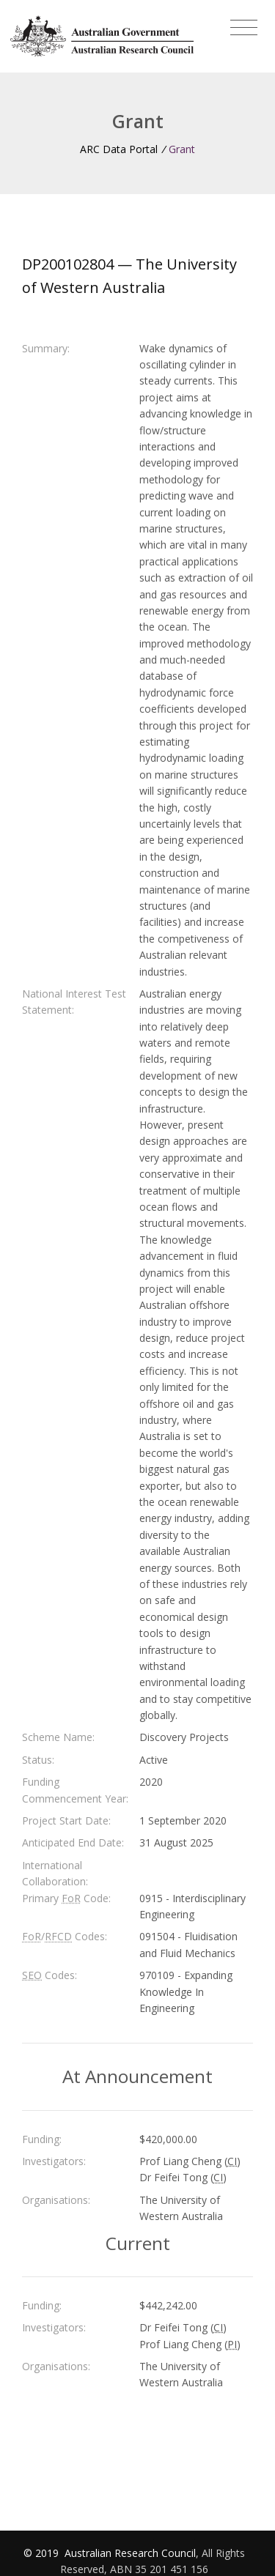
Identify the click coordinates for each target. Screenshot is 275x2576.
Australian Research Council (130, 2553)
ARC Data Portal (119, 149)
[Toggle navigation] (244, 27)
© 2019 (42, 2553)
